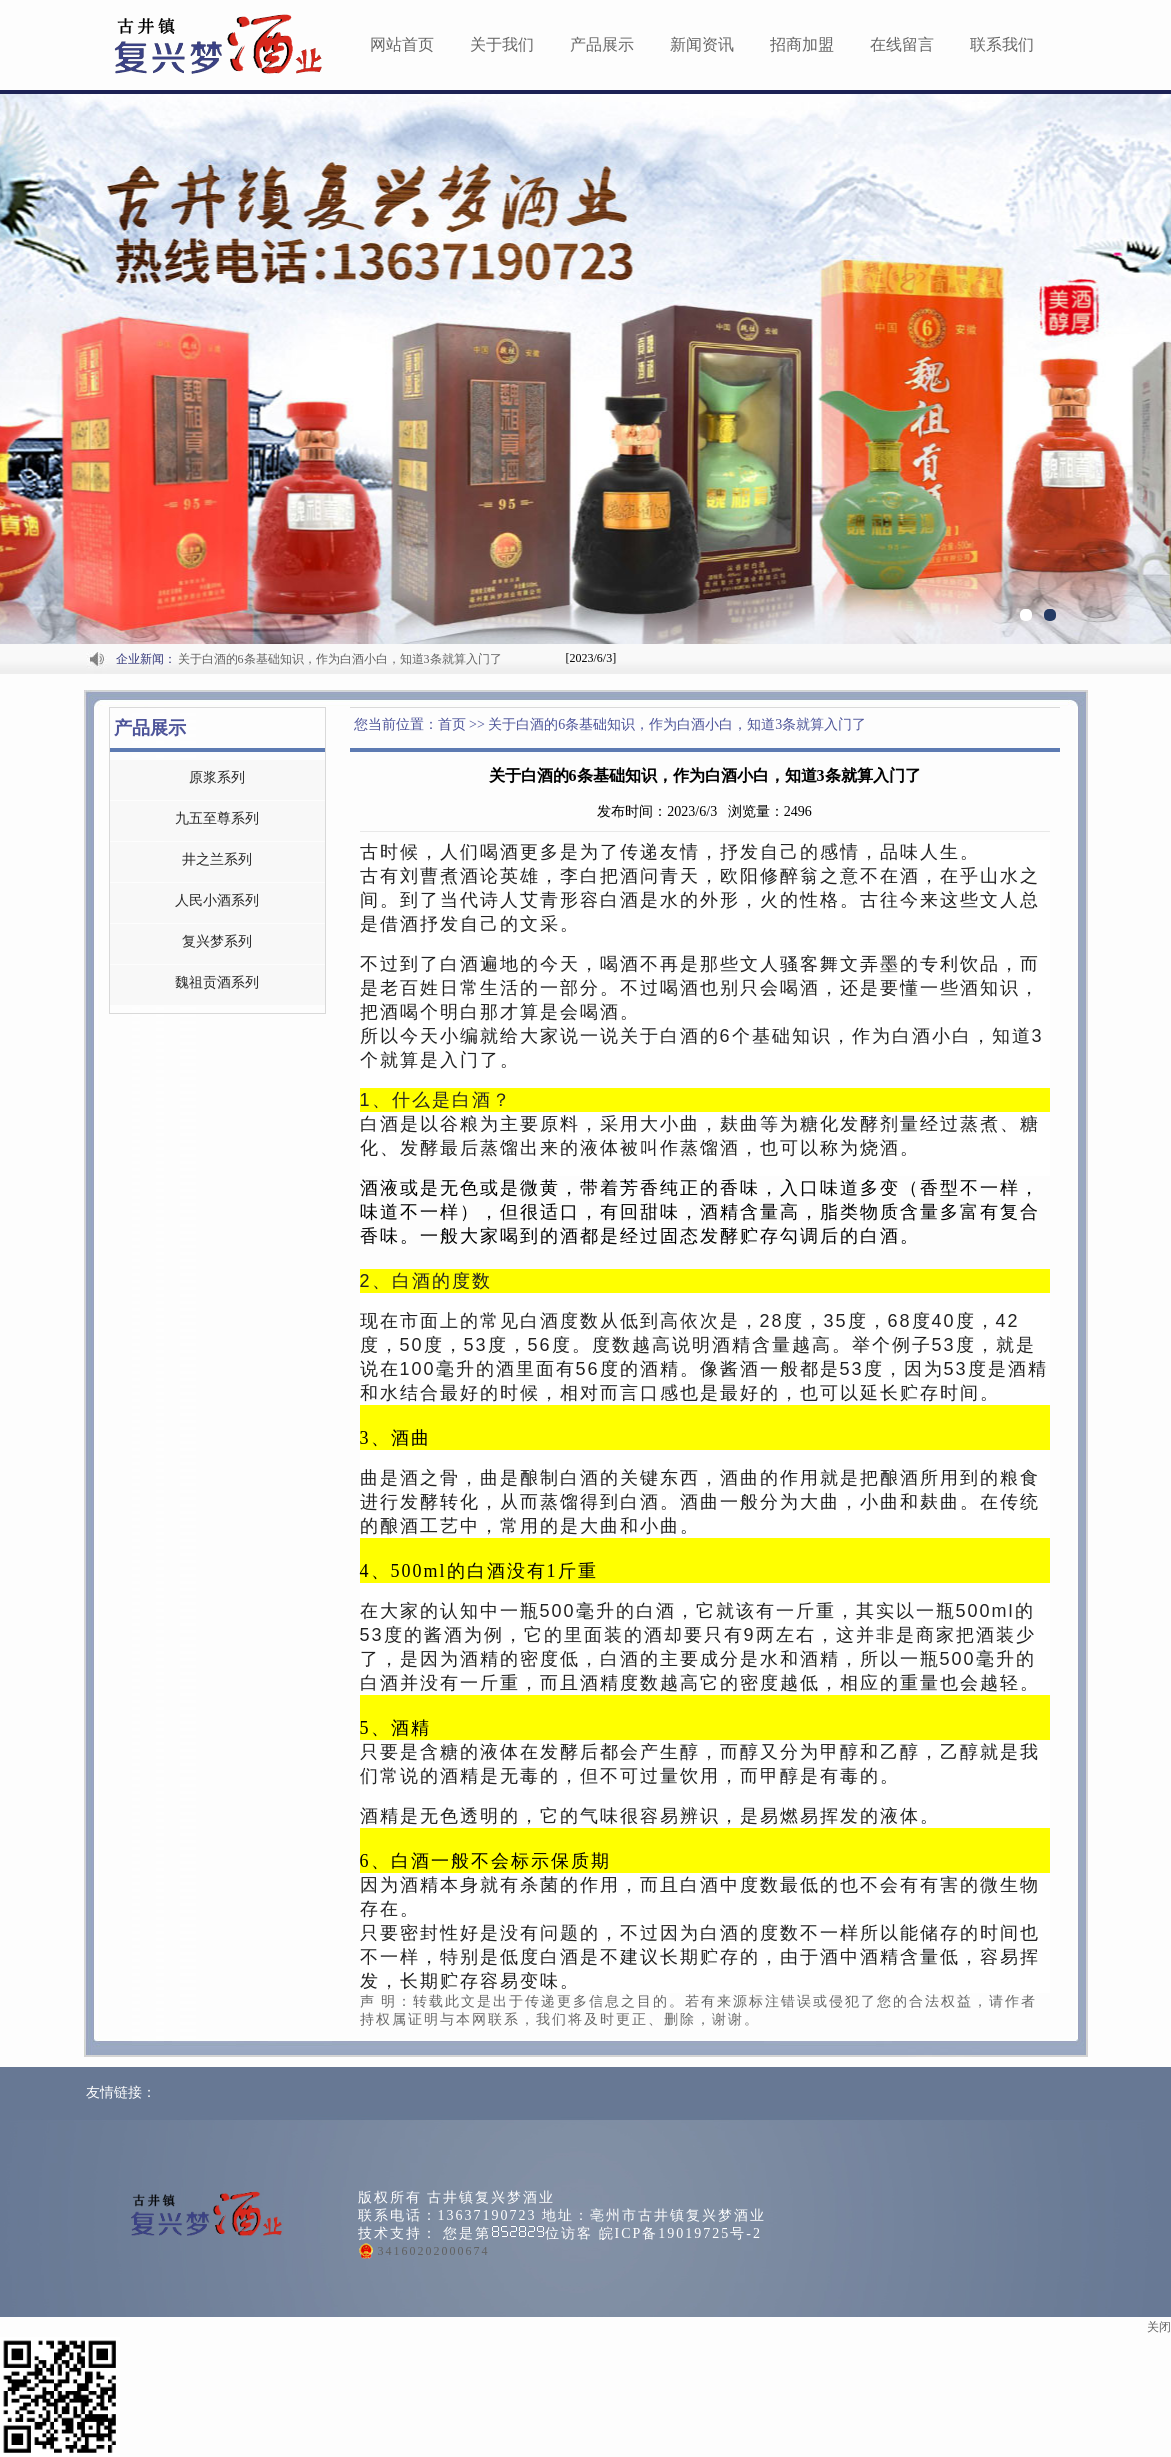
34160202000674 (434, 2251)
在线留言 (902, 44)
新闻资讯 (702, 44)
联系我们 (1002, 44)
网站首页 (402, 44)
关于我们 (502, 44)
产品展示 (602, 44)
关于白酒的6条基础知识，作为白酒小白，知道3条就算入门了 (340, 659)
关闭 (1159, 2327)
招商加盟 (802, 44)
